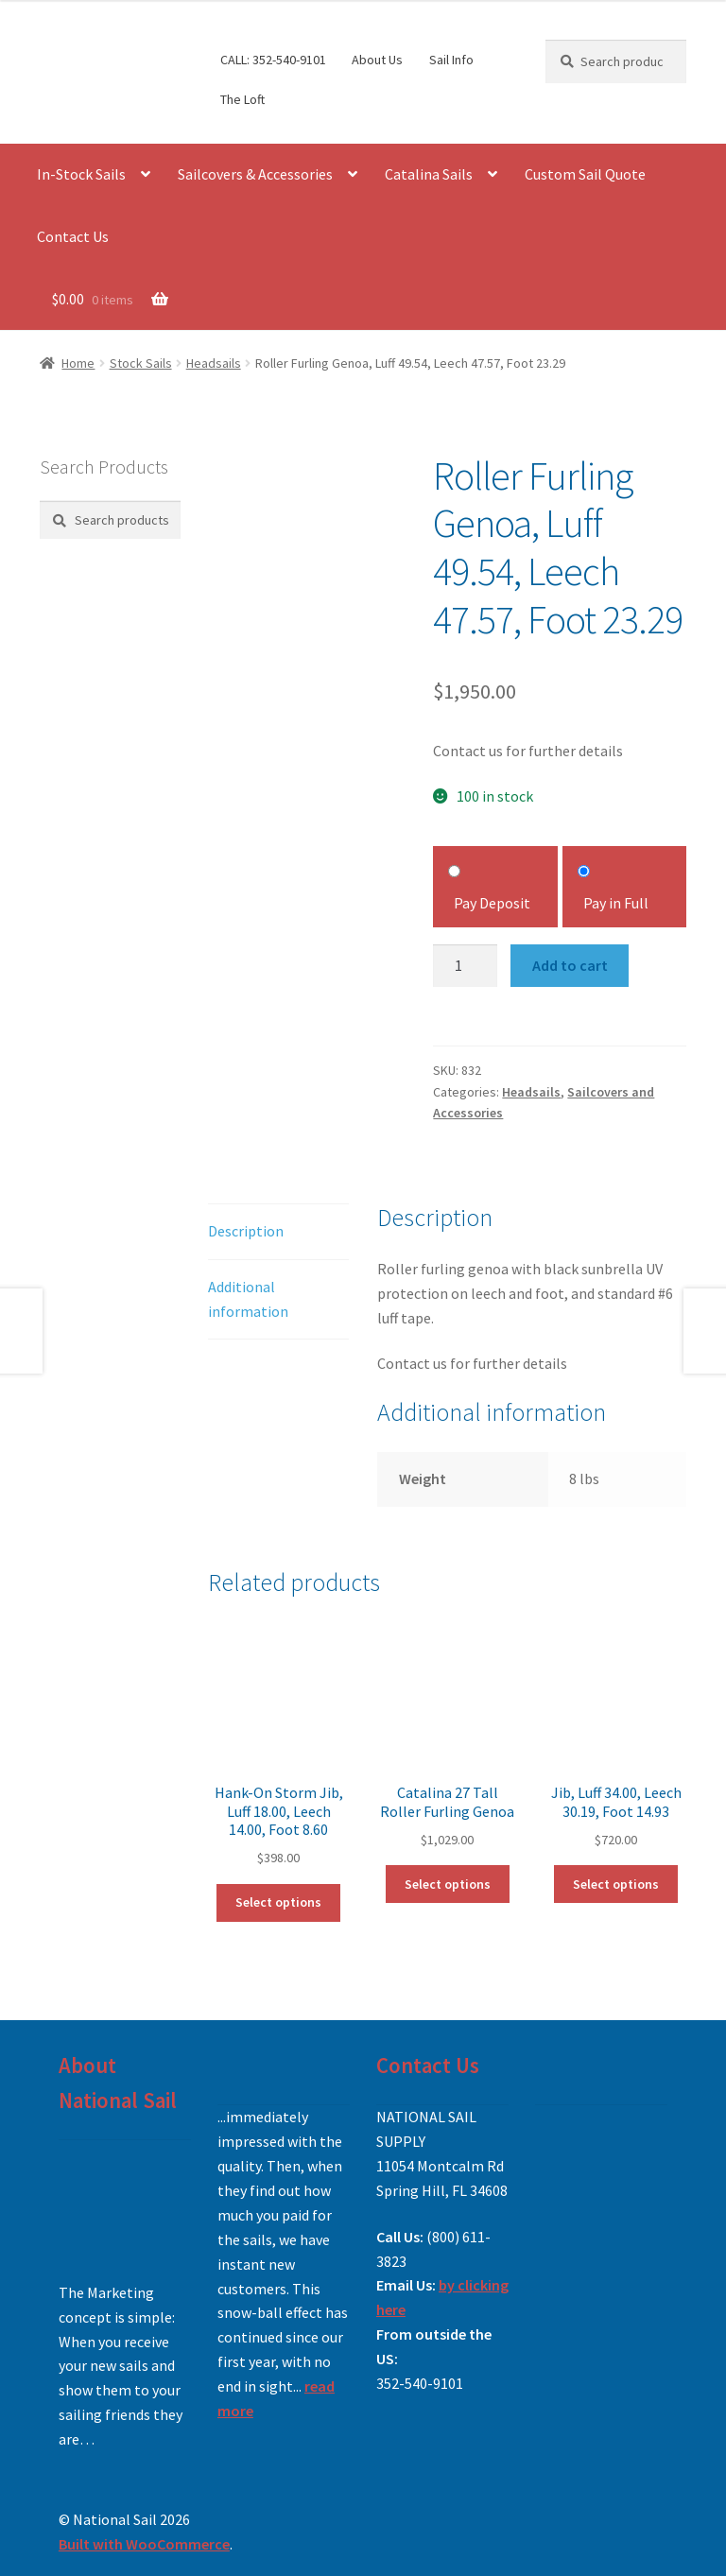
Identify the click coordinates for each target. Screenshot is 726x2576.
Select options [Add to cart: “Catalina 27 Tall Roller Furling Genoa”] (448, 1884)
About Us (377, 59)
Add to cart (570, 965)
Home (78, 363)
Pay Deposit (492, 902)
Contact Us (73, 236)
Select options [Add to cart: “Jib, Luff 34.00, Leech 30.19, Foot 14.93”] (616, 1884)
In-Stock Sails (81, 173)
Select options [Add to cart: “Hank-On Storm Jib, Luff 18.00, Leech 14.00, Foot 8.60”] (278, 1901)
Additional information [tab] (248, 1299)
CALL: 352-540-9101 (273, 59)
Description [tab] (246, 1230)
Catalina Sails (429, 173)
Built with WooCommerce (144, 2543)
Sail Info (451, 59)
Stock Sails (141, 363)
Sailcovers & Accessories (255, 173)
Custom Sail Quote (585, 173)
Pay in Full (615, 902)
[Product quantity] (465, 966)
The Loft (242, 99)
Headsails (213, 363)
